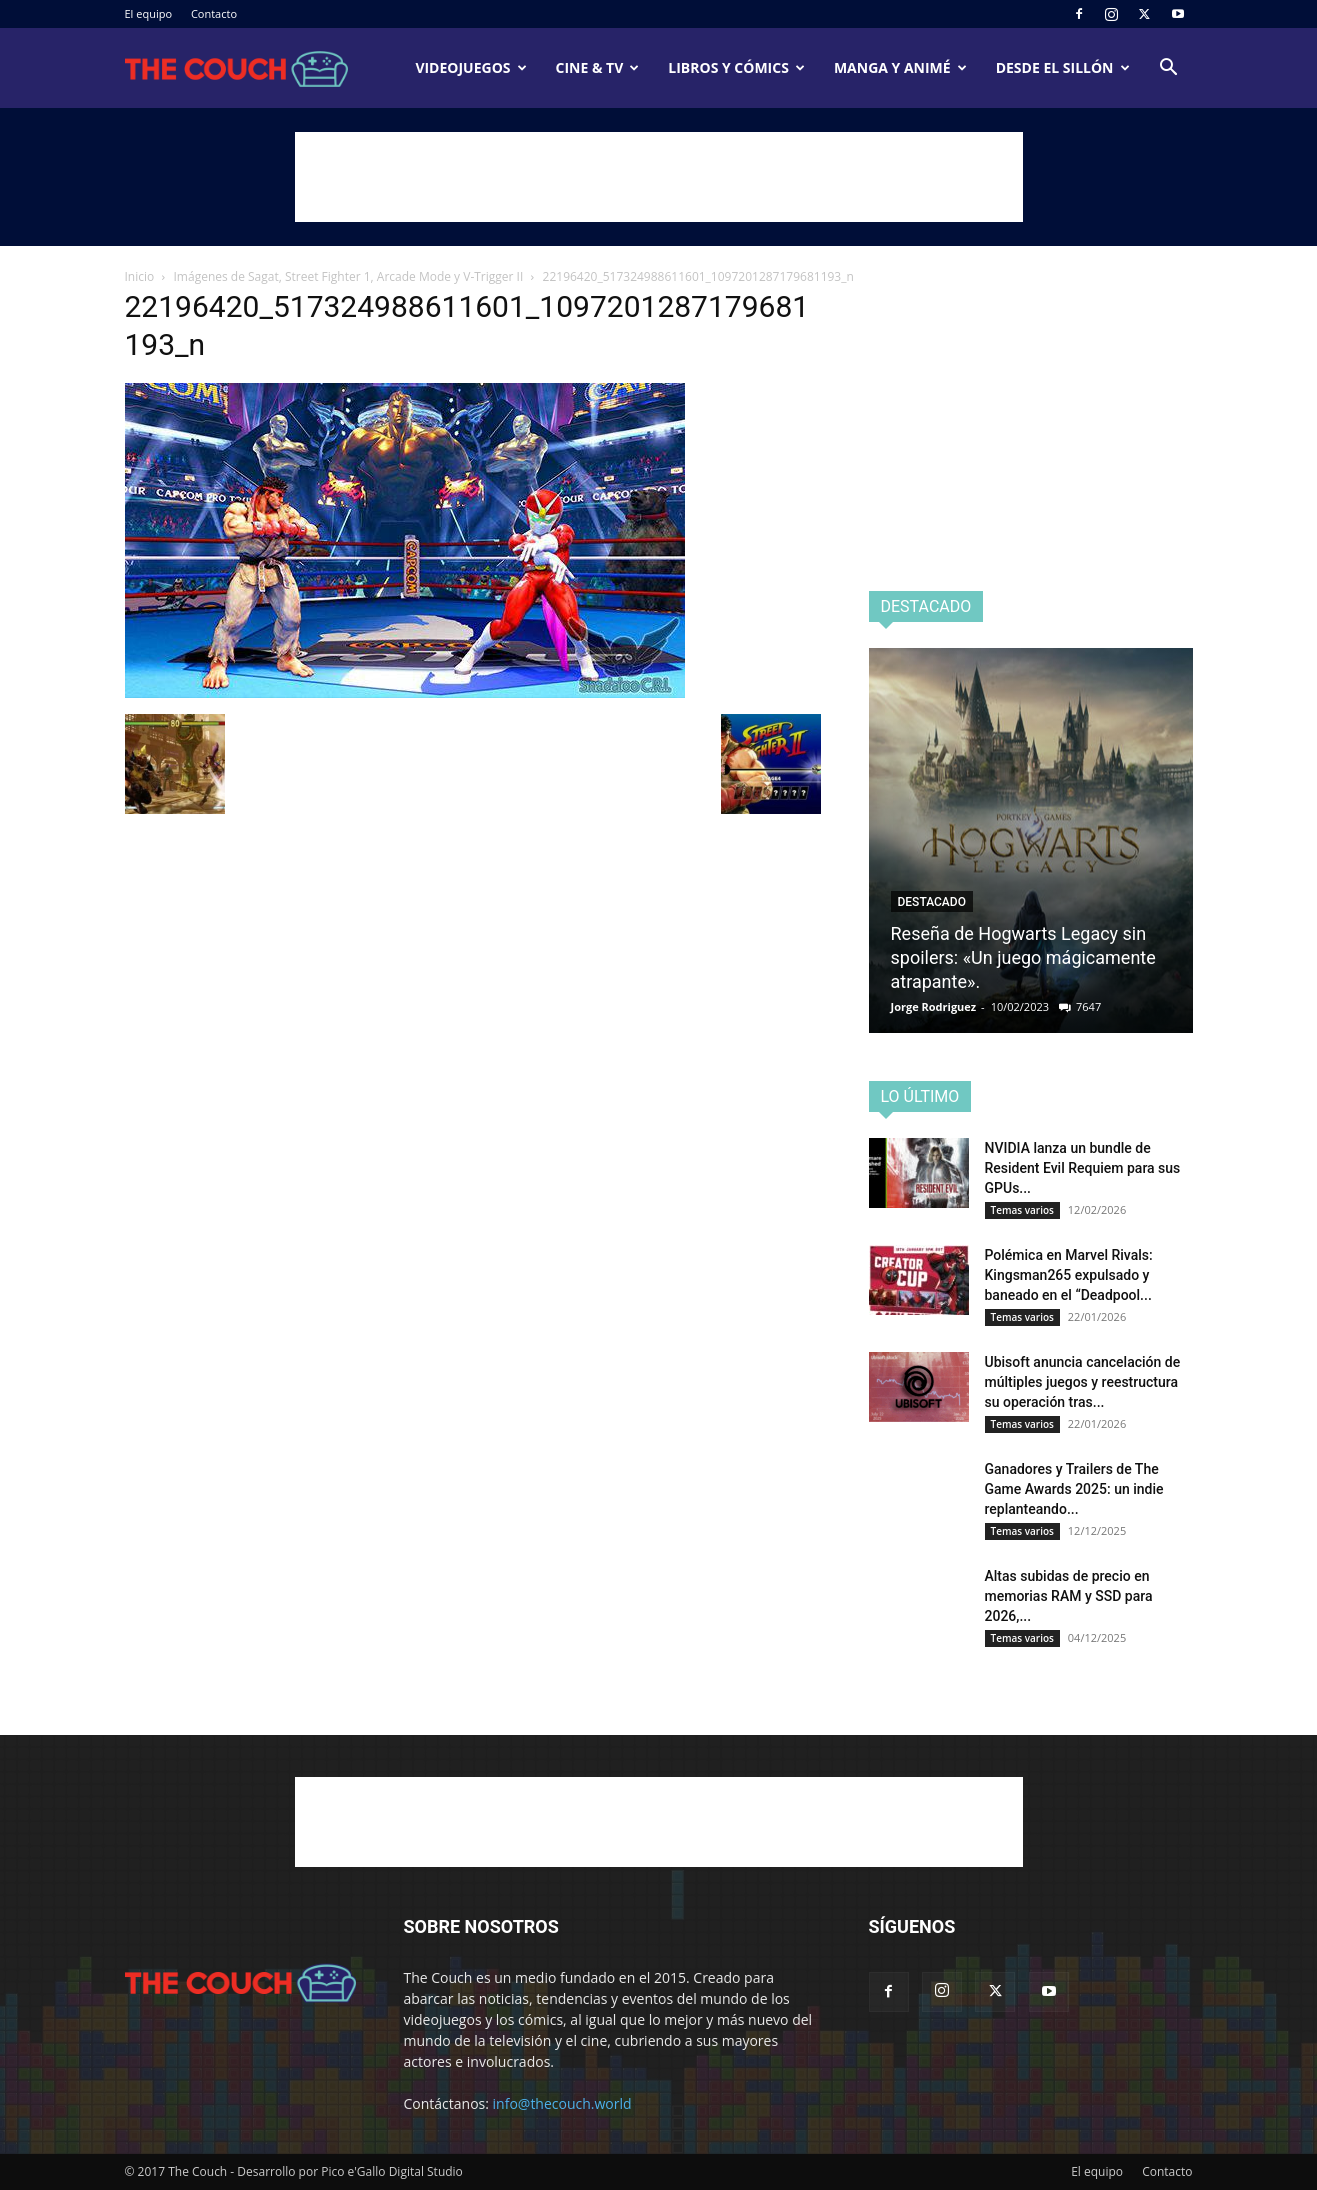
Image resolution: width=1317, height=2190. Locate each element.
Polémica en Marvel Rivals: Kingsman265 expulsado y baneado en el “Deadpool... (1069, 1275)
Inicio (140, 276)
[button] (1169, 69)
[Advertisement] (659, 177)
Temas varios (1022, 1210)
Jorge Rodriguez (934, 1006)
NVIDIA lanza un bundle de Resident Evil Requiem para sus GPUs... (1083, 1168)
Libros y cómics (736, 67)
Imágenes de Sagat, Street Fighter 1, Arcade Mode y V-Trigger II (349, 276)
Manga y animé (900, 67)
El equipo (149, 13)
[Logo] (237, 68)
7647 (1088, 1006)
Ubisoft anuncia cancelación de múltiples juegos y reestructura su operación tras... (1083, 1382)
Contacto (214, 13)
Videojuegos (470, 67)
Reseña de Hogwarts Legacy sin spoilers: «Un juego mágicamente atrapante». (1023, 957)
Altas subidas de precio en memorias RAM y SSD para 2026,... (1069, 1596)
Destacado (932, 902)
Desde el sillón (1063, 67)
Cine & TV (598, 67)
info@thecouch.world (562, 2103)
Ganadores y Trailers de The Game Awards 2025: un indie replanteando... (1074, 1489)
